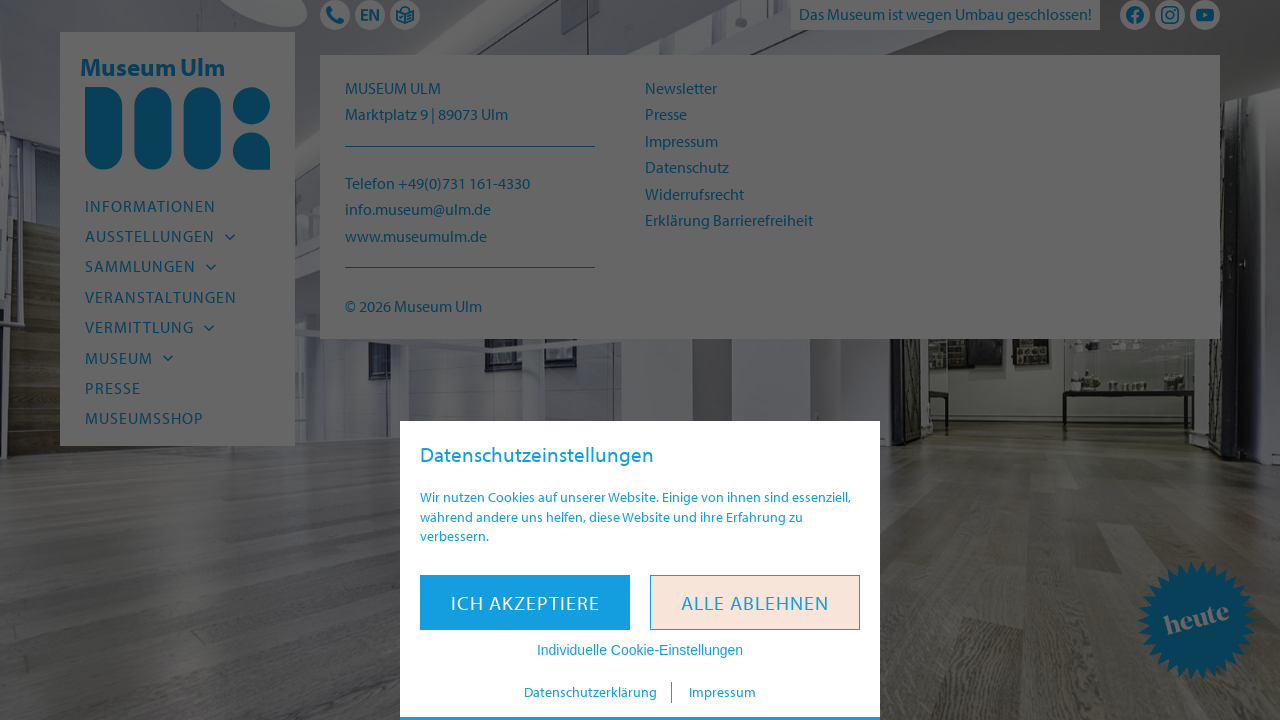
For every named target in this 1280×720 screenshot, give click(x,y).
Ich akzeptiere (525, 602)
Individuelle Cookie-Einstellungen (640, 650)
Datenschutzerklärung (590, 692)
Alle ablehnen (755, 602)
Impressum (722, 692)
